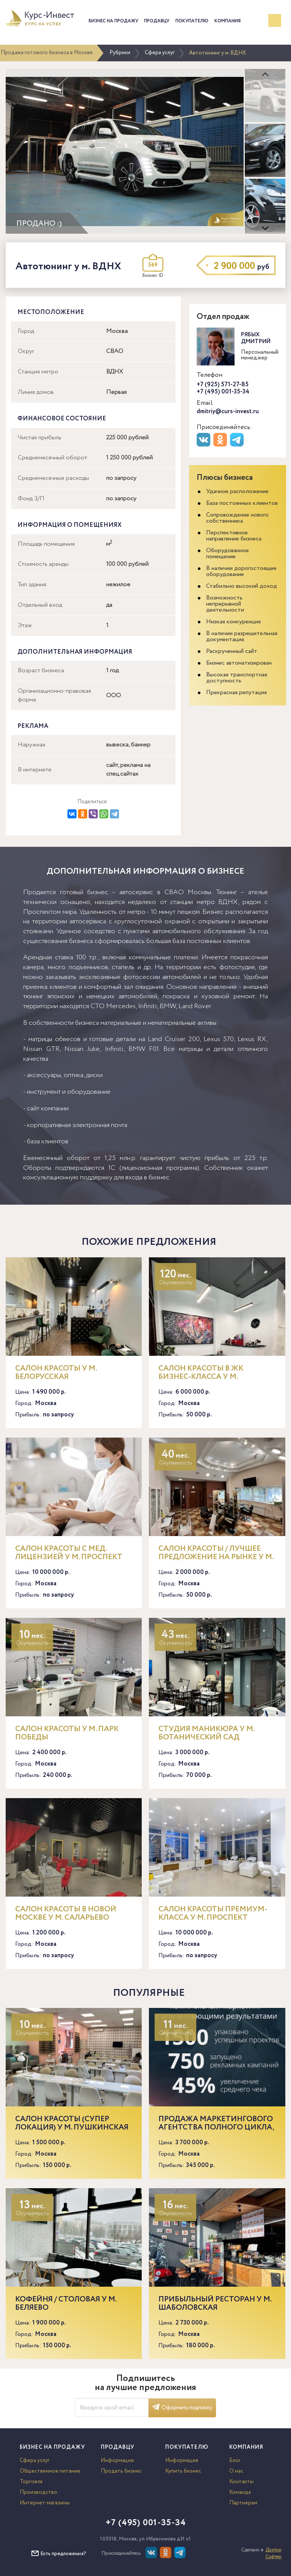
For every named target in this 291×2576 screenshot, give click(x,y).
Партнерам (243, 2503)
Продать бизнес (121, 2471)
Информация (117, 2460)
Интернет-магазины (45, 2503)
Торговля (31, 2481)
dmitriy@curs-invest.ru (228, 411)
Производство (38, 2492)
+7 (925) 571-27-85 (223, 384)
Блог (235, 2460)
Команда (240, 2492)
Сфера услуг (160, 52)
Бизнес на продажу (113, 21)
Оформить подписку (182, 2408)
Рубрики (120, 52)
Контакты (241, 2481)
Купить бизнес (183, 2471)
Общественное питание (50, 2471)
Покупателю (191, 21)
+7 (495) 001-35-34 (223, 391)
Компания (227, 21)
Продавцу (156, 21)
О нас (236, 2471)
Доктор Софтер (273, 2553)
